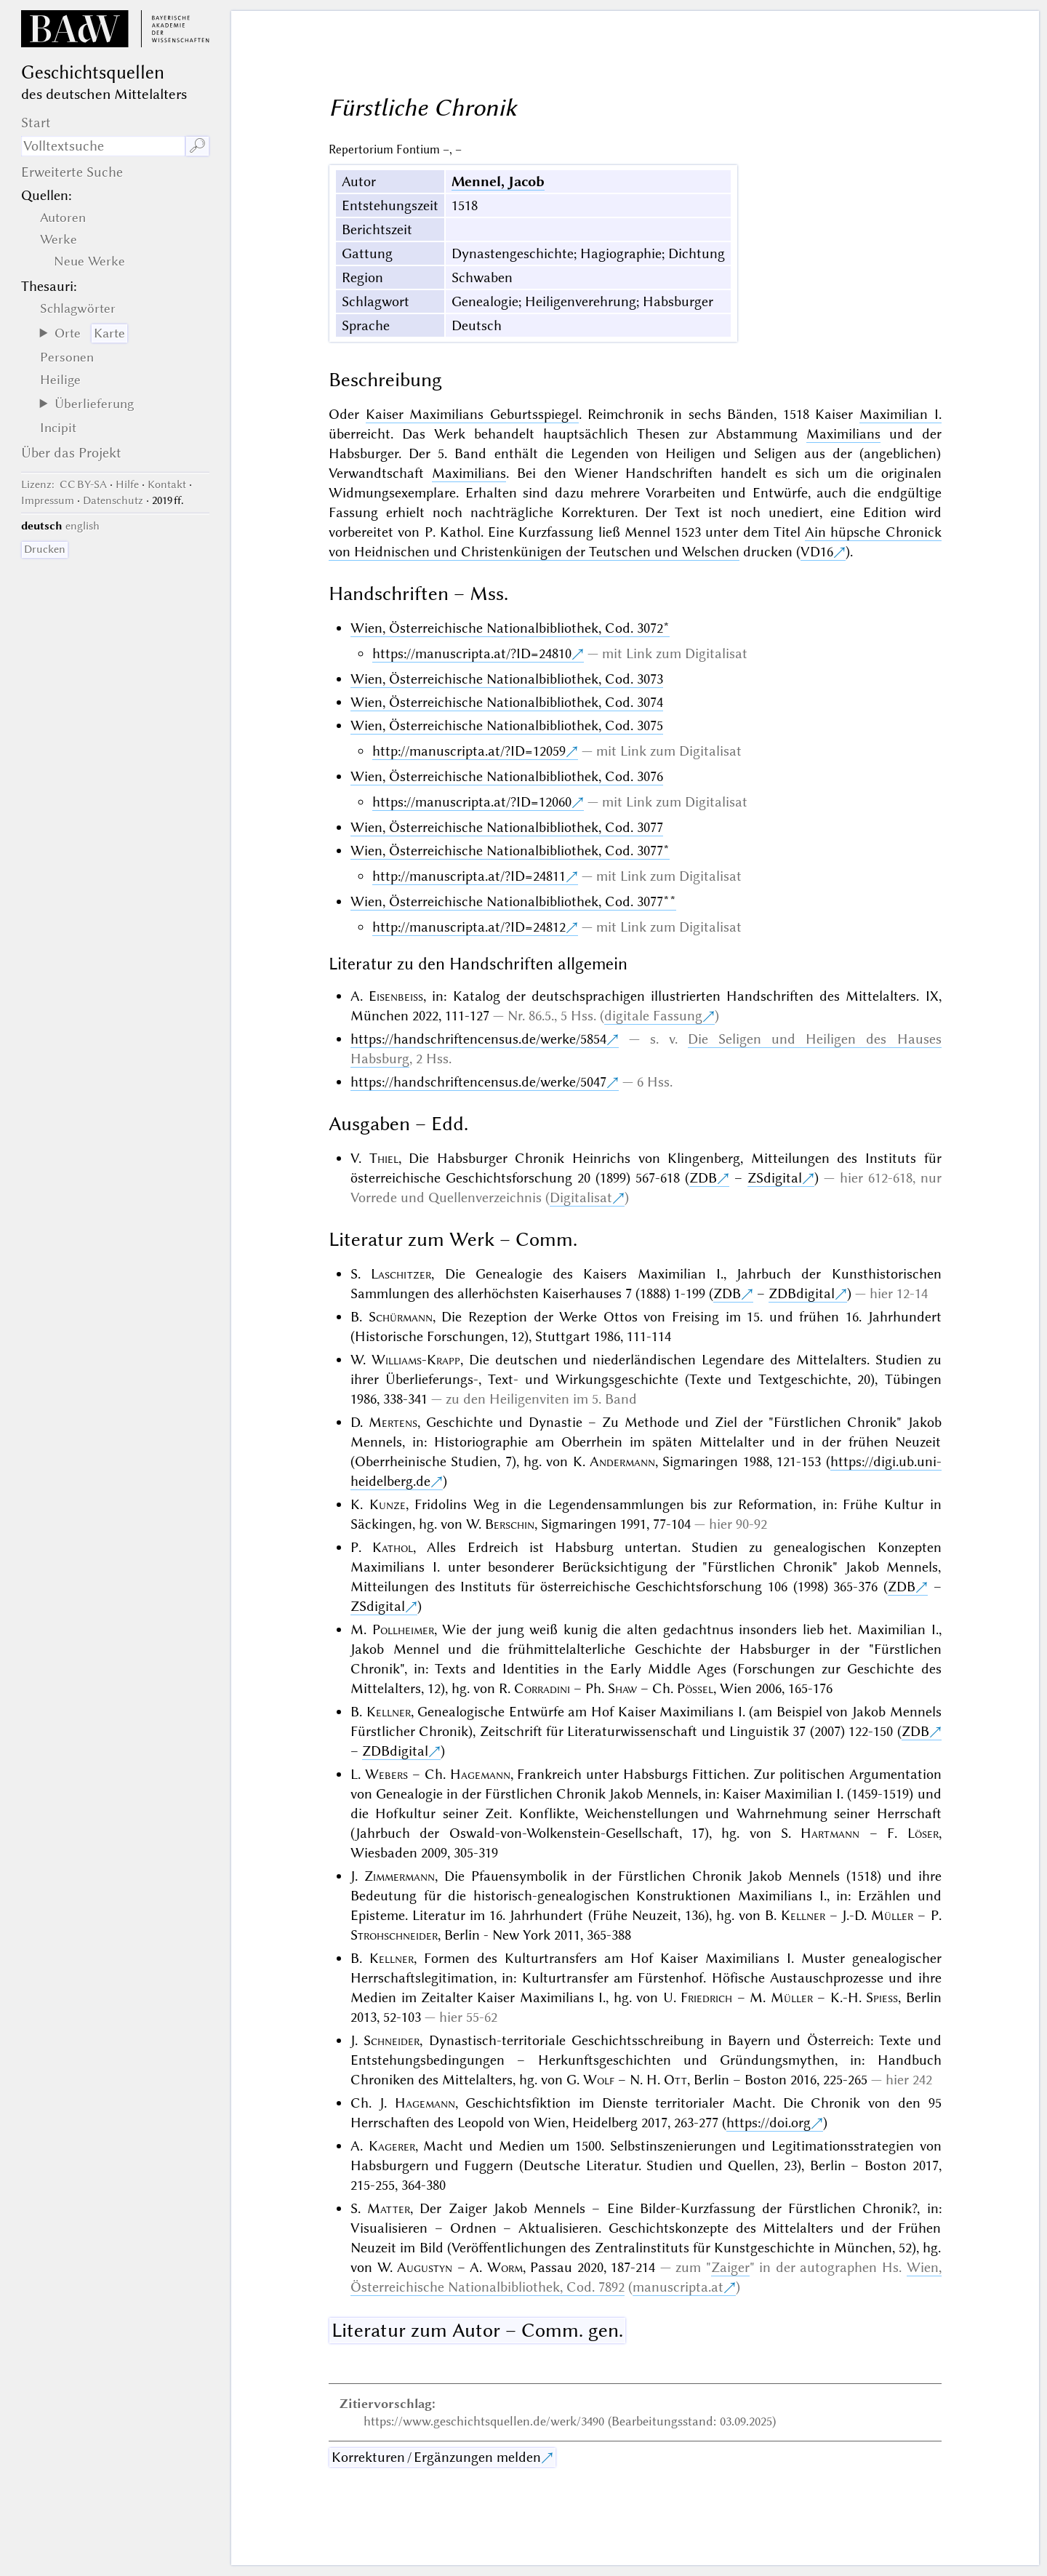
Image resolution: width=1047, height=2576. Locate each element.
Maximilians (843, 433)
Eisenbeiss (396, 996)
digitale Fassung (653, 1015)
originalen (911, 473)
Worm (505, 2267)
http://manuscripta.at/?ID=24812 (469, 927)
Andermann (622, 1461)
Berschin (509, 1524)
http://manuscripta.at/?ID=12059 (469, 751)
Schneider (392, 2040)
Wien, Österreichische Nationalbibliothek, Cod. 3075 (506, 725)
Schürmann (401, 1316)
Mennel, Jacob (498, 181)
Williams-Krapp (416, 1359)
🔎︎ (197, 145)
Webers (386, 1774)
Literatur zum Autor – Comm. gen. (477, 2330)
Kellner (388, 1711)
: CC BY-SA (64, 484)
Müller (892, 1915)
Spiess (882, 1997)
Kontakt (167, 484)
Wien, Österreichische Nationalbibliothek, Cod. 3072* (510, 628)
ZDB (703, 1177)
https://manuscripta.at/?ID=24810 (471, 653)
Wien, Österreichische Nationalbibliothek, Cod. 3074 (506, 702)
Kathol (392, 1547)
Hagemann (480, 1774)
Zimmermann (399, 1876)
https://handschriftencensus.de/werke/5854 (478, 1039)
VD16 (817, 551)
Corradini (542, 1688)
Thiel (383, 1158)
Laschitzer (401, 1273)
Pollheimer (403, 1629)
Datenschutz (113, 500)
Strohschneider (394, 1935)
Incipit (58, 428)
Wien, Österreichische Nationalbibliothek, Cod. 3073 (506, 679)
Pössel (695, 1688)
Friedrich (706, 1997)
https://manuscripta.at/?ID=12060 (471, 801)
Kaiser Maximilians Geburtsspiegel (472, 414)
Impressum (47, 500)
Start (36, 122)
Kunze (387, 1504)
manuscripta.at (678, 2287)
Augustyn (424, 2267)
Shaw (622, 1688)
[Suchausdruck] (103, 146)
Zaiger (730, 2267)
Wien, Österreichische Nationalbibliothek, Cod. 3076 (506, 776)
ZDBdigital (802, 1293)
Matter (388, 2208)
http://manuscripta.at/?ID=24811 (469, 876)
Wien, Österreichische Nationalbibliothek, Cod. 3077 (506, 827)
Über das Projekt (71, 452)
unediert (794, 512)
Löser (923, 1833)
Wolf (598, 2079)
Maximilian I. (900, 414)
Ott (675, 2079)
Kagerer (392, 2145)
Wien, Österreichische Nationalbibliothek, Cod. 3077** (513, 901)
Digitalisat (581, 1197)
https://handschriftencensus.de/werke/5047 (478, 1081)
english (82, 525)
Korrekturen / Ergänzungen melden (436, 2457)
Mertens (393, 1422)
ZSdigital (774, 1177)
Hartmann (830, 1833)
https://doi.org (768, 2122)
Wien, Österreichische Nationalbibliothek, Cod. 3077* (510, 850)
